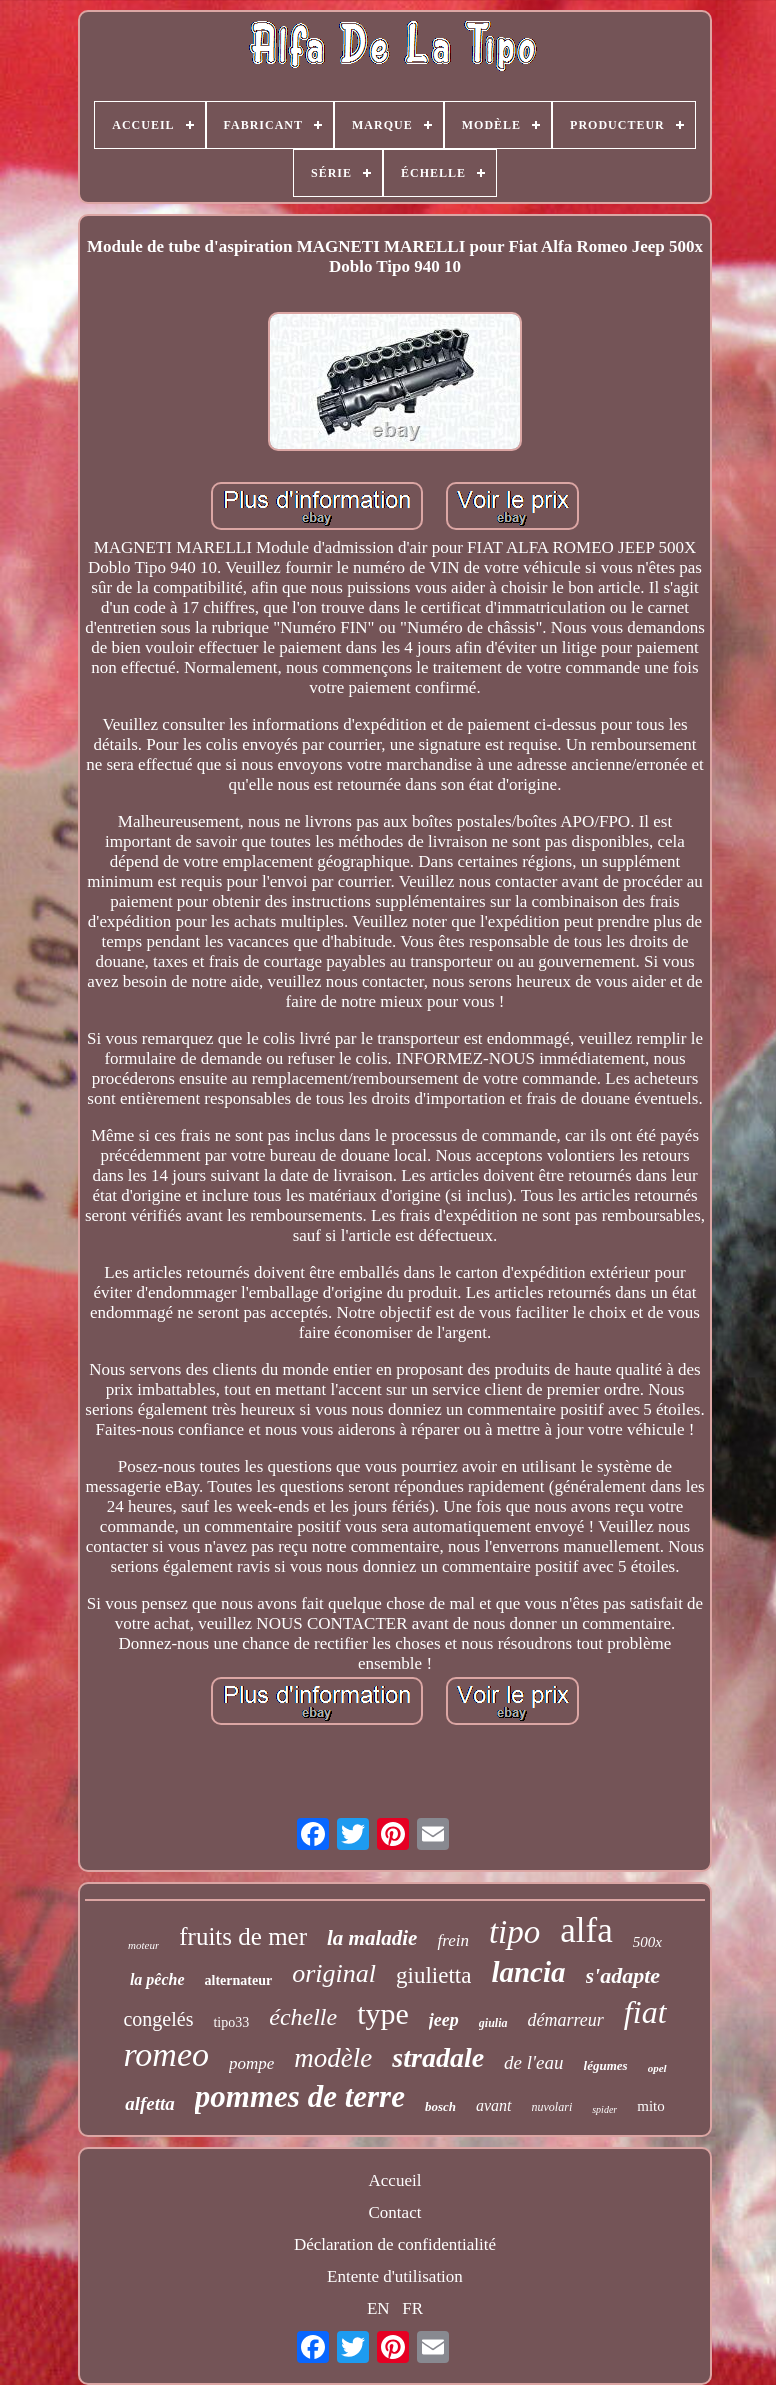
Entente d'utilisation (395, 2276)
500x (647, 1942)
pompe (251, 2063)
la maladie (372, 1938)
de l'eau (533, 2062)
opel (657, 2068)
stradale (438, 2057)
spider (604, 2109)
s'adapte (623, 1975)
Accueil (395, 2180)
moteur (143, 1945)
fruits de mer (243, 1936)
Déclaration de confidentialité (395, 2244)
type (383, 2013)
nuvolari (552, 2107)
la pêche (157, 1979)
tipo (514, 1932)
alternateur (239, 1980)
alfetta (150, 2103)
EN (378, 2308)
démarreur (566, 2020)
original (334, 1973)
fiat (645, 2012)
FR (412, 2308)
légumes (606, 2065)
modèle (333, 2058)
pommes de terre (300, 2096)
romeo (166, 2054)
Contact (395, 2212)
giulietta (433, 1975)
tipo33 (231, 2022)
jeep (444, 2020)
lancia (528, 1972)
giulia (493, 2023)
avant (494, 2105)
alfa (586, 1930)
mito (651, 2106)
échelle (303, 2017)
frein (452, 1940)
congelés (158, 2019)
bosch (440, 2106)
